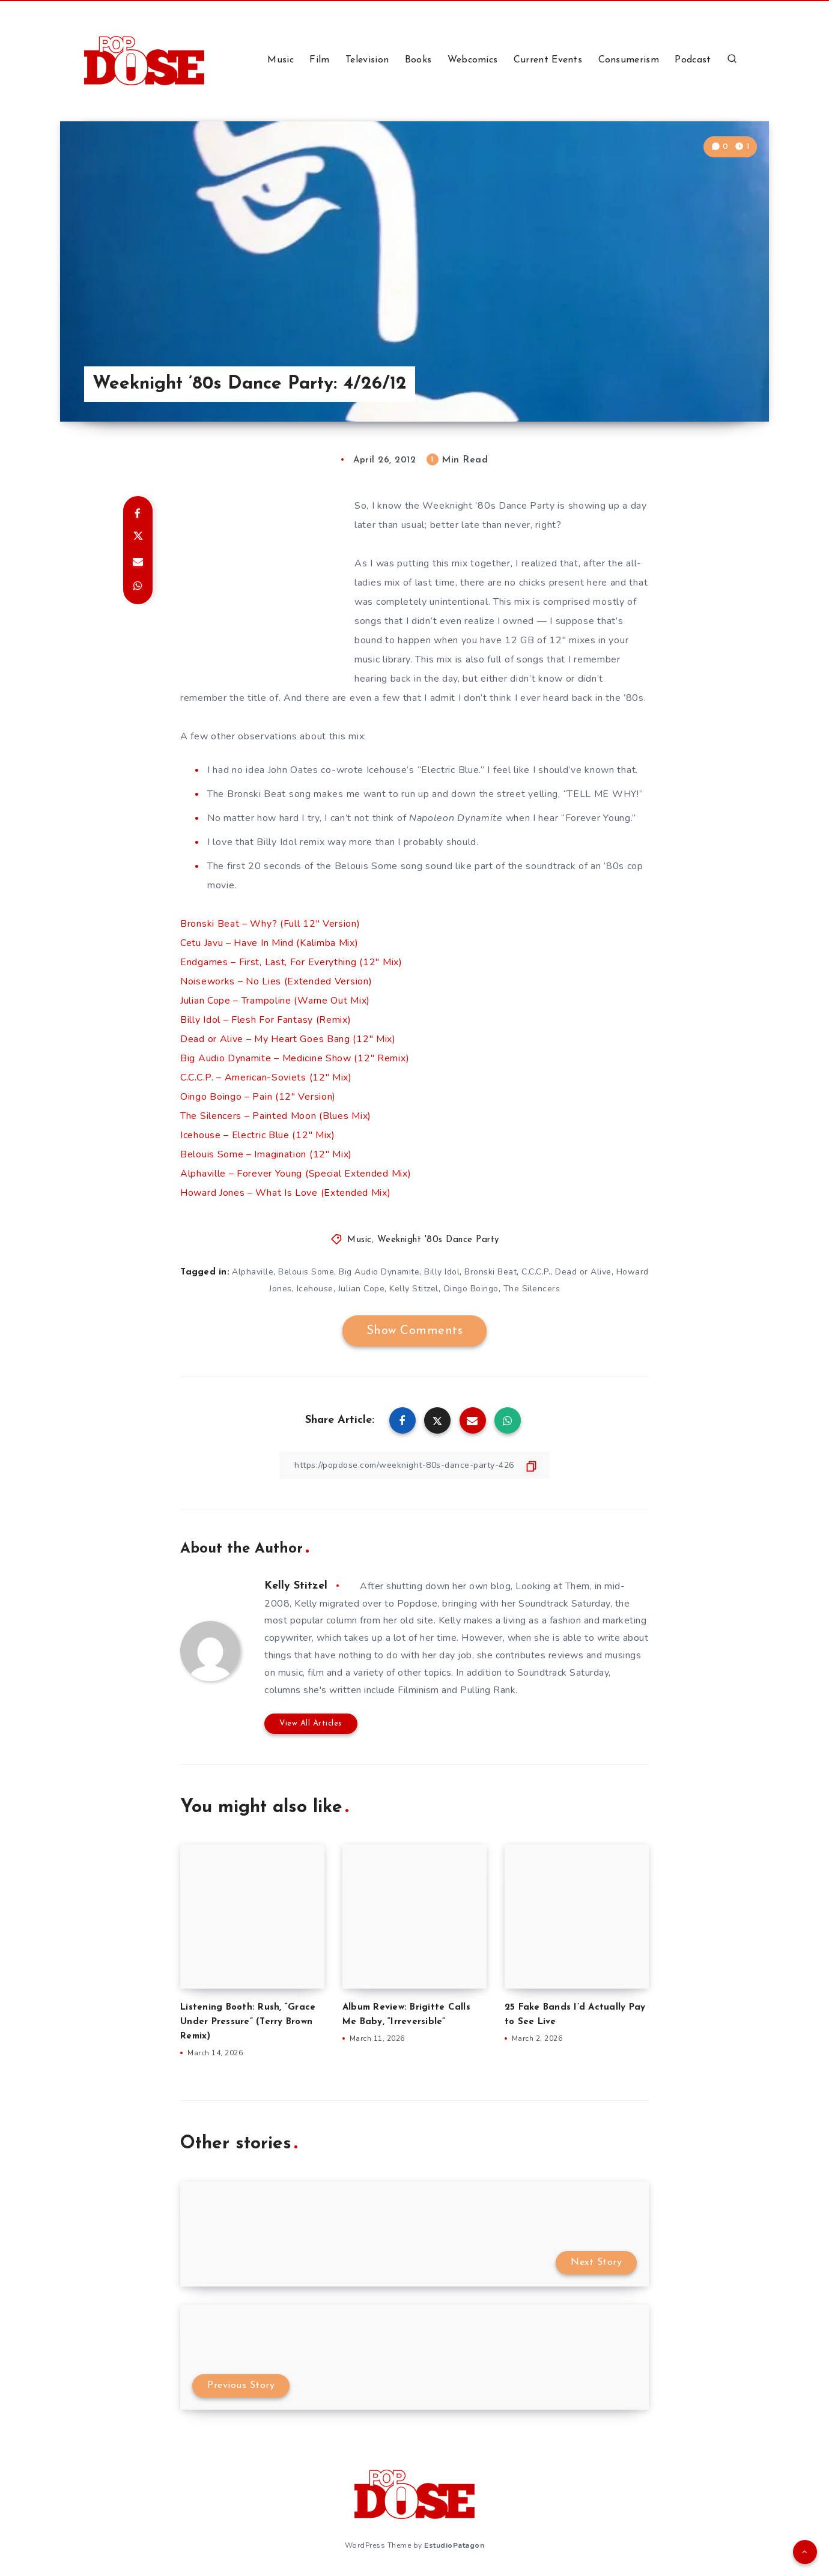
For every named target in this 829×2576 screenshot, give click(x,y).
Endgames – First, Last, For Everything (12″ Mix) (291, 962)
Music (280, 60)
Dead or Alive (583, 1271)
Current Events (548, 60)
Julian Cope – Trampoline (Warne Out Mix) (275, 1000)
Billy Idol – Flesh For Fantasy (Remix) (265, 1019)
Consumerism (628, 60)
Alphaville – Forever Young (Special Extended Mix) (295, 1173)
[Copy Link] (414, 1465)
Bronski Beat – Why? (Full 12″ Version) (270, 923)
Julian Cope (361, 1288)
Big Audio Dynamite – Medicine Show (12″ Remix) (294, 1058)
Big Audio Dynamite (379, 1271)
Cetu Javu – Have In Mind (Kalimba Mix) (269, 943)
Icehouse (315, 1288)
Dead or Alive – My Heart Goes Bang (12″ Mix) (288, 1039)
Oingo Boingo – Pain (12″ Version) (258, 1096)
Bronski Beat (490, 1271)
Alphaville (252, 1271)
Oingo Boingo (471, 1288)
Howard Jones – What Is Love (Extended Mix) (285, 1192)
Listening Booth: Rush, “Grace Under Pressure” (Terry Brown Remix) (247, 2022)
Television (367, 60)
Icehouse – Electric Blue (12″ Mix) (257, 1135)
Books (418, 60)
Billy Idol (442, 1271)
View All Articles (310, 1723)
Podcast (693, 60)
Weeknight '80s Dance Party (438, 1239)
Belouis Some (306, 1271)
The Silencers (531, 1288)
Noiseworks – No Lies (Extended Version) (276, 981)
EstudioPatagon (454, 2545)
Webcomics (473, 60)
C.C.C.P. (535, 1271)
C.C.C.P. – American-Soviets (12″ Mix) (266, 1077)
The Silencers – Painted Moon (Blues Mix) (275, 1116)
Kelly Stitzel (414, 1288)
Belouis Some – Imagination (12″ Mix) (266, 1154)
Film (319, 60)
